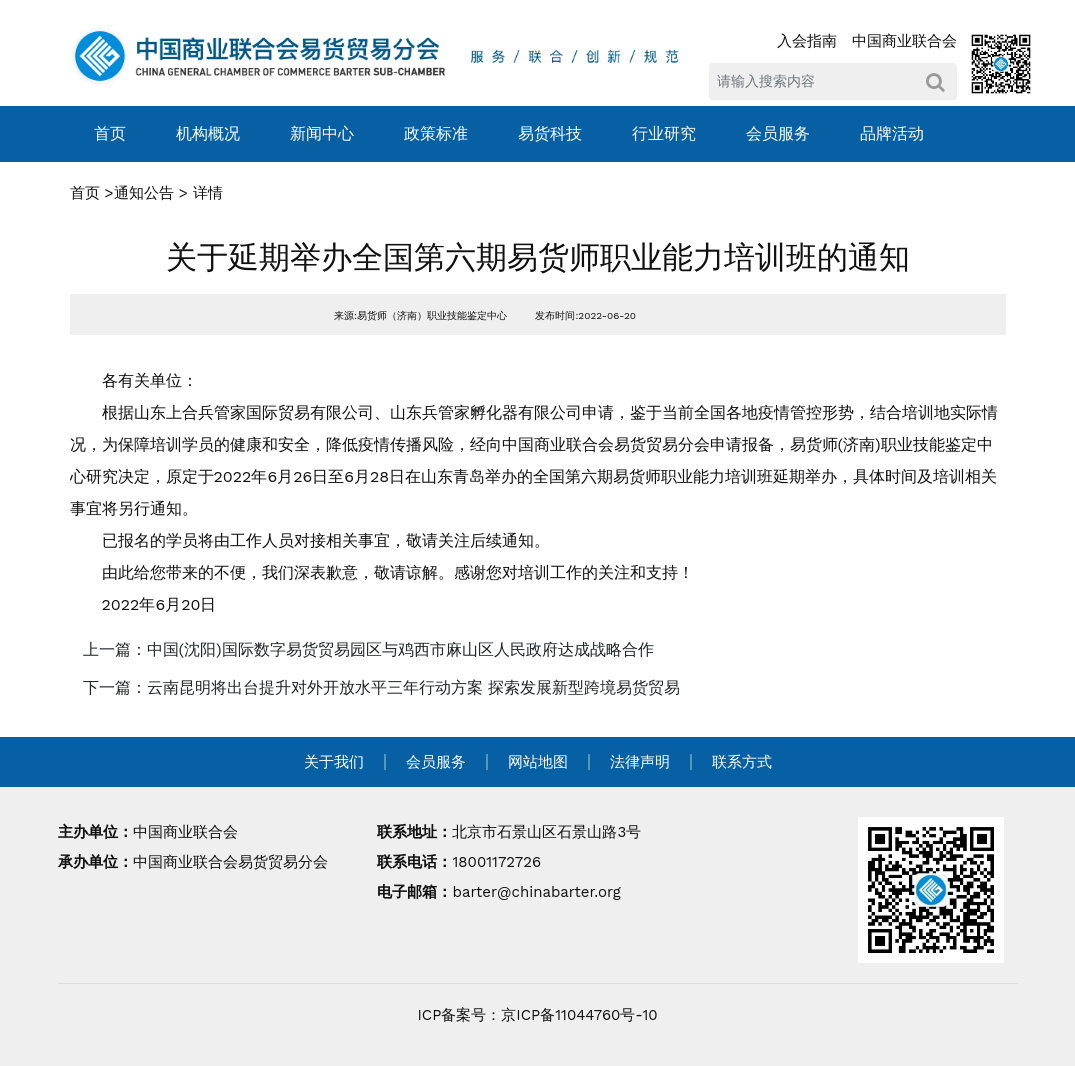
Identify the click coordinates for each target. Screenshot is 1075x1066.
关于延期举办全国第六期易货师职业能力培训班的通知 (538, 257)
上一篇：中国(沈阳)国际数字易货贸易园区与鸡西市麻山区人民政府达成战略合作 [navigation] (368, 649)
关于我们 (334, 762)
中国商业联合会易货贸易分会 (230, 862)
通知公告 (144, 193)
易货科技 (550, 133)
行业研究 (664, 133)
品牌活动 (892, 133)
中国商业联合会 (904, 41)
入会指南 (807, 41)
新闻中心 (322, 133)
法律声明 (640, 762)
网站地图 (538, 762)
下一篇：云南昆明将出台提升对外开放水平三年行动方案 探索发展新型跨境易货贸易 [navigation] (381, 687)
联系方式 (742, 762)
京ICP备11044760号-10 (579, 1015)
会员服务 (778, 133)
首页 (110, 133)
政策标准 (436, 133)
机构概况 (208, 133)
